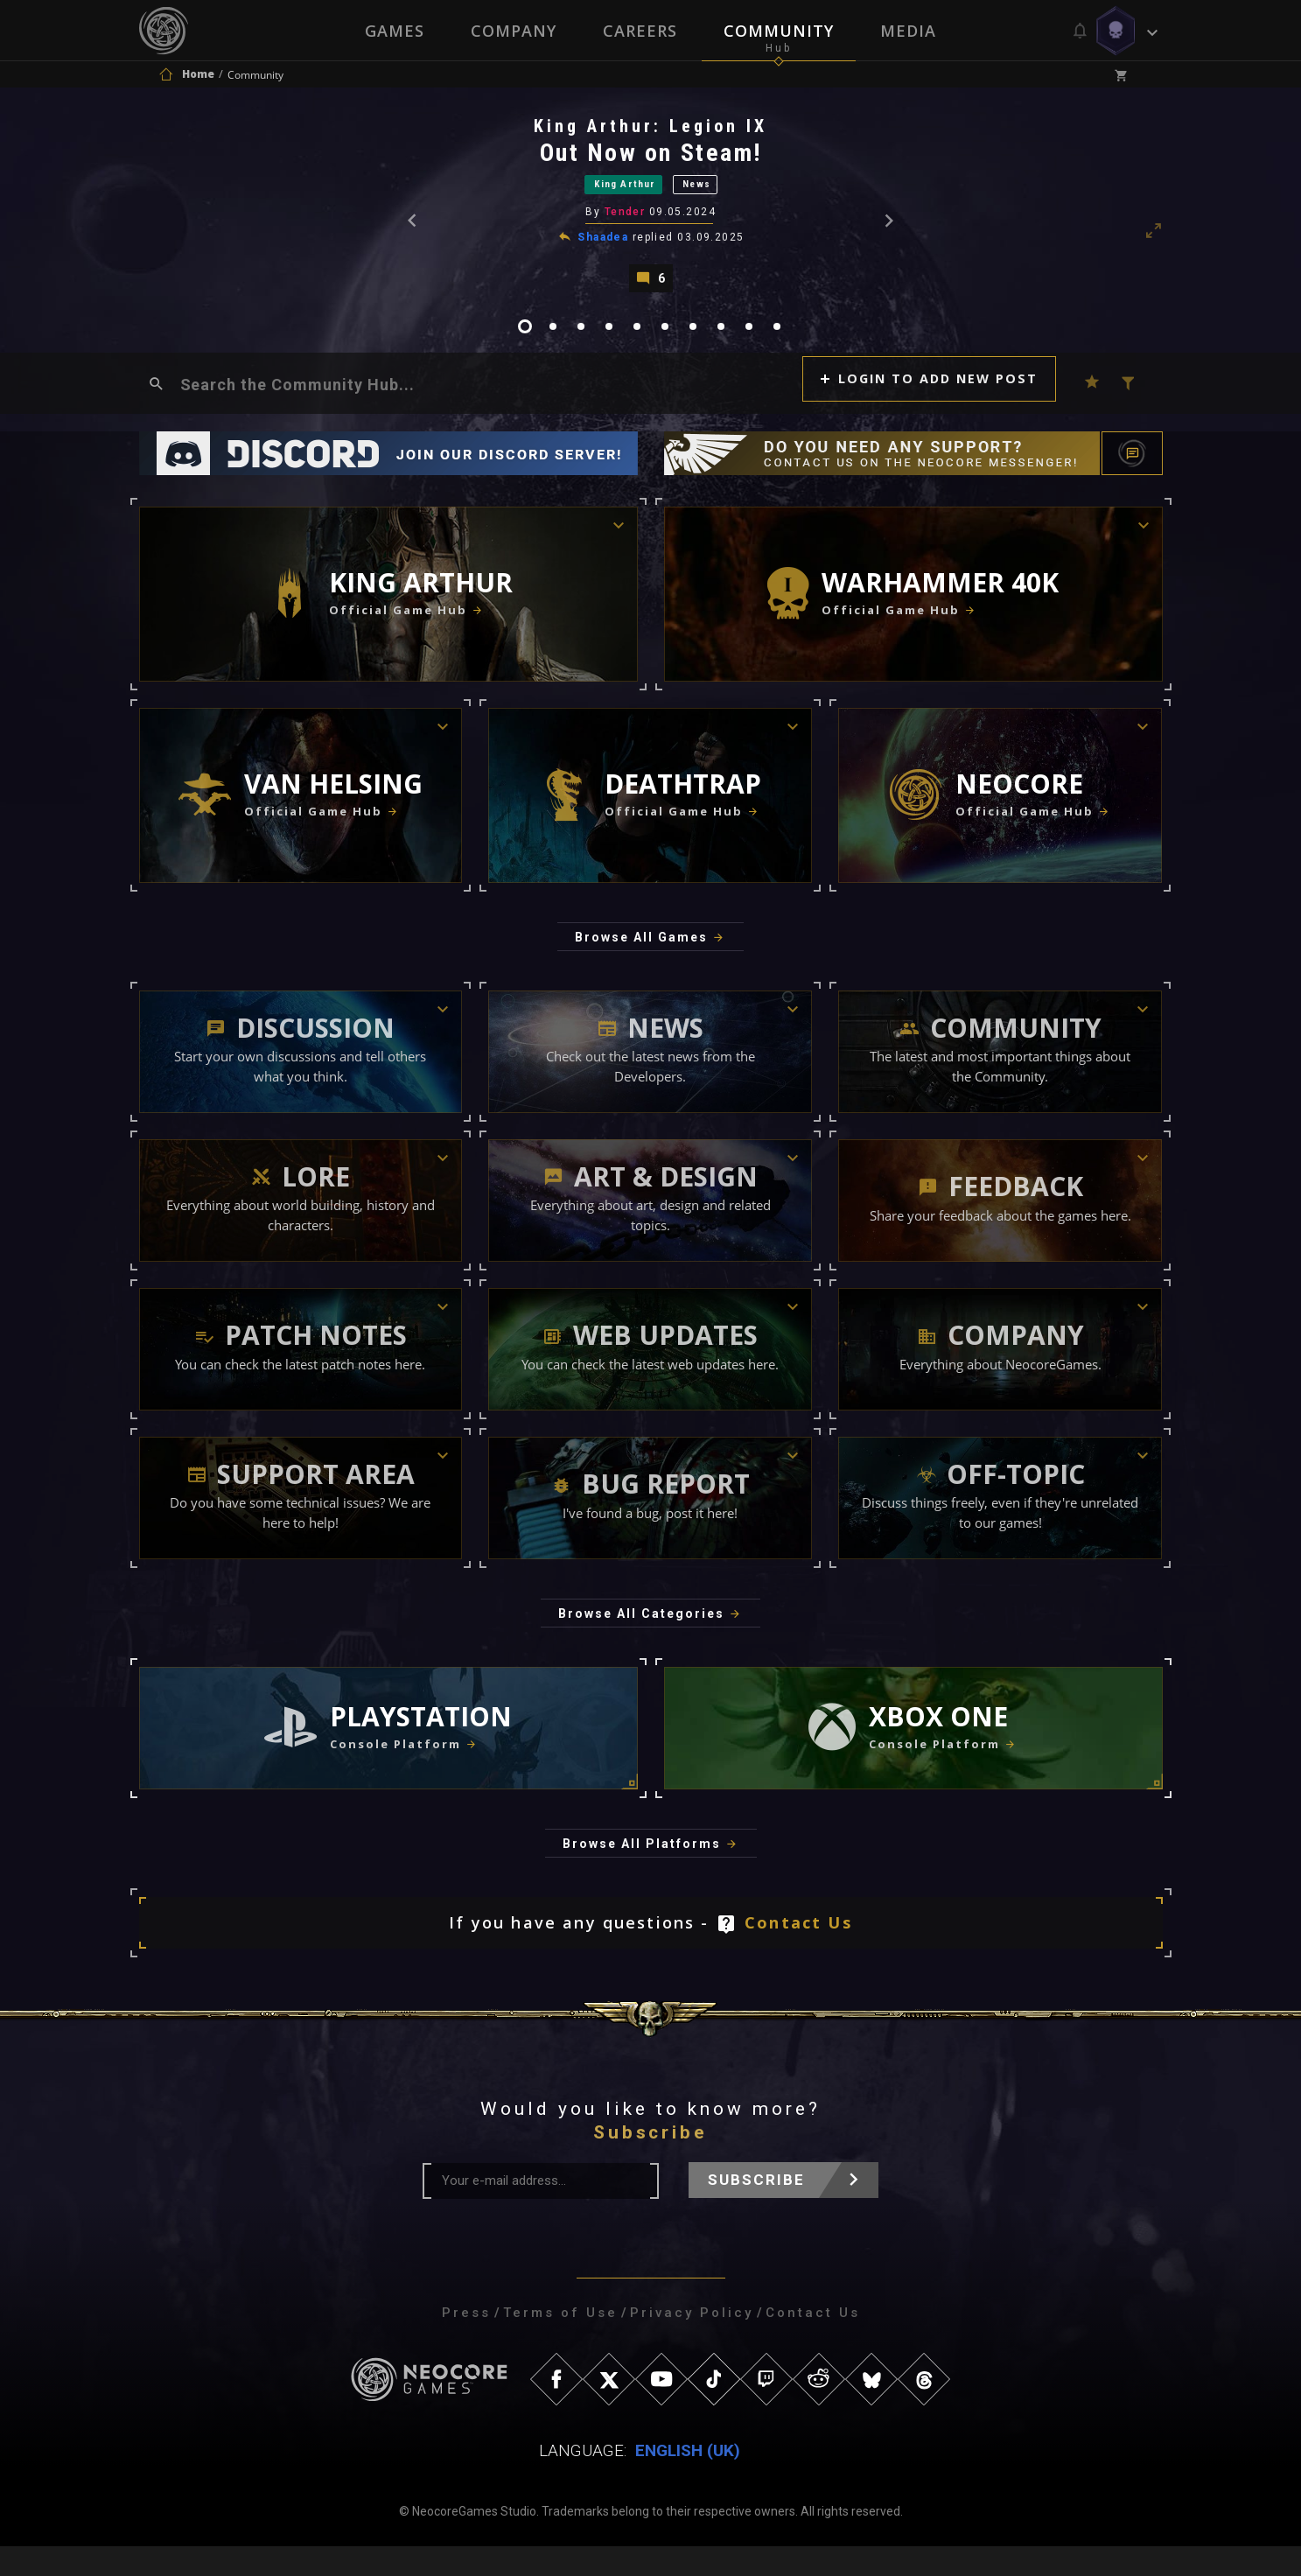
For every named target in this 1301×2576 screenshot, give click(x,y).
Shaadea (604, 248)
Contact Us (798, 1952)
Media (910, 30)
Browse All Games (641, 967)
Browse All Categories (641, 1643)
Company (513, 30)
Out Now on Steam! (653, 157)
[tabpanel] (651, 210)
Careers (640, 30)
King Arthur (615, 191)
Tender (626, 222)
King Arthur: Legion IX (652, 130)
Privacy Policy (691, 2342)
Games (393, 30)
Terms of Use (560, 2342)
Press (466, 2342)
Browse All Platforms (642, 1873)
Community (779, 30)
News (717, 191)
